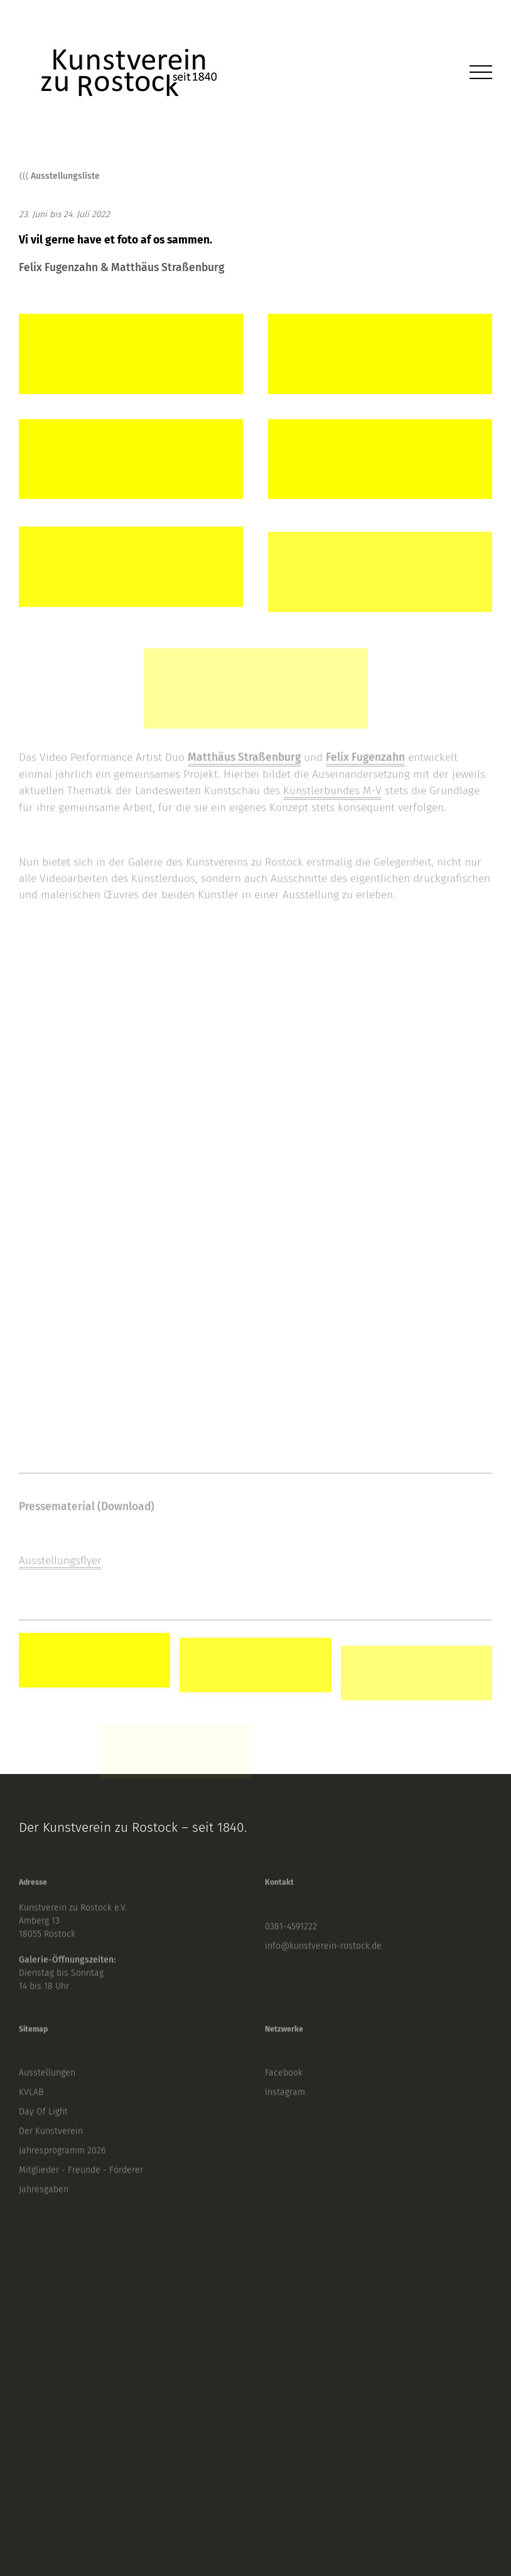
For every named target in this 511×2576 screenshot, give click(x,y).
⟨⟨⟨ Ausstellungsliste (59, 178)
